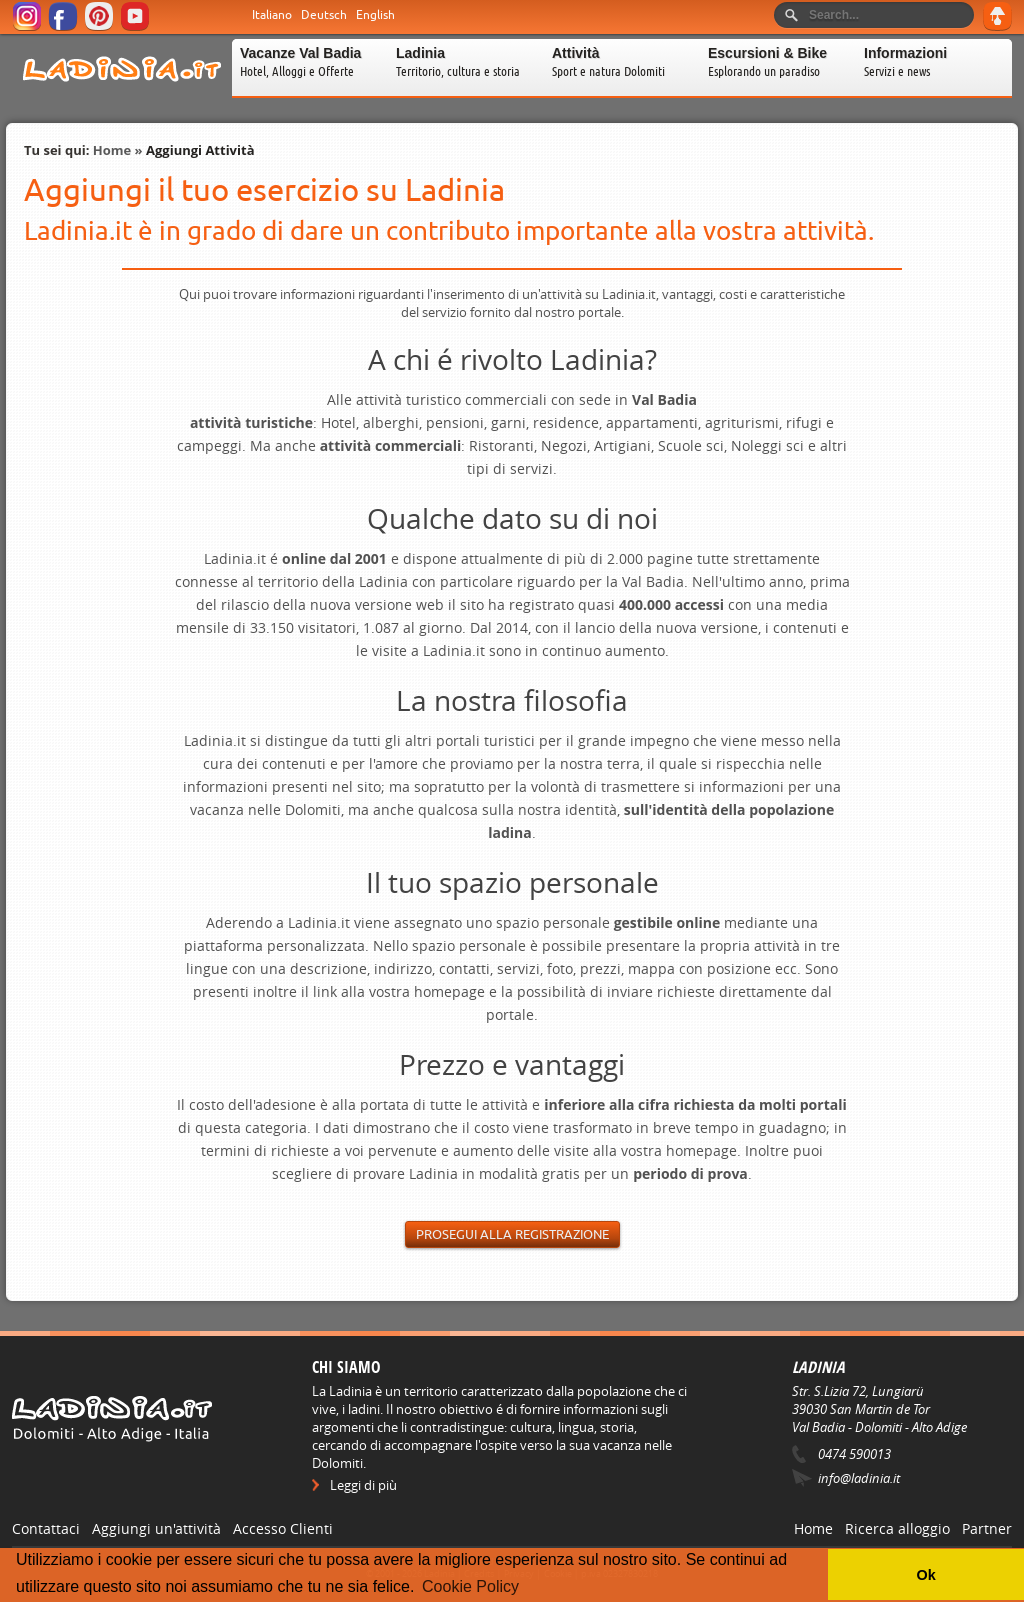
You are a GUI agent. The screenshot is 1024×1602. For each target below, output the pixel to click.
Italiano (272, 15)
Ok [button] (925, 1575)
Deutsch (324, 15)
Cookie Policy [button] (470, 1586)
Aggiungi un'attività (156, 1528)
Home (112, 150)
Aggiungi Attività (200, 150)
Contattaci (46, 1528)
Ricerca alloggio (897, 1528)
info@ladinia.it (859, 1478)
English (375, 15)
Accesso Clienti (283, 1528)
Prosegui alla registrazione (512, 1234)
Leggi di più (363, 1485)
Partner (987, 1528)
